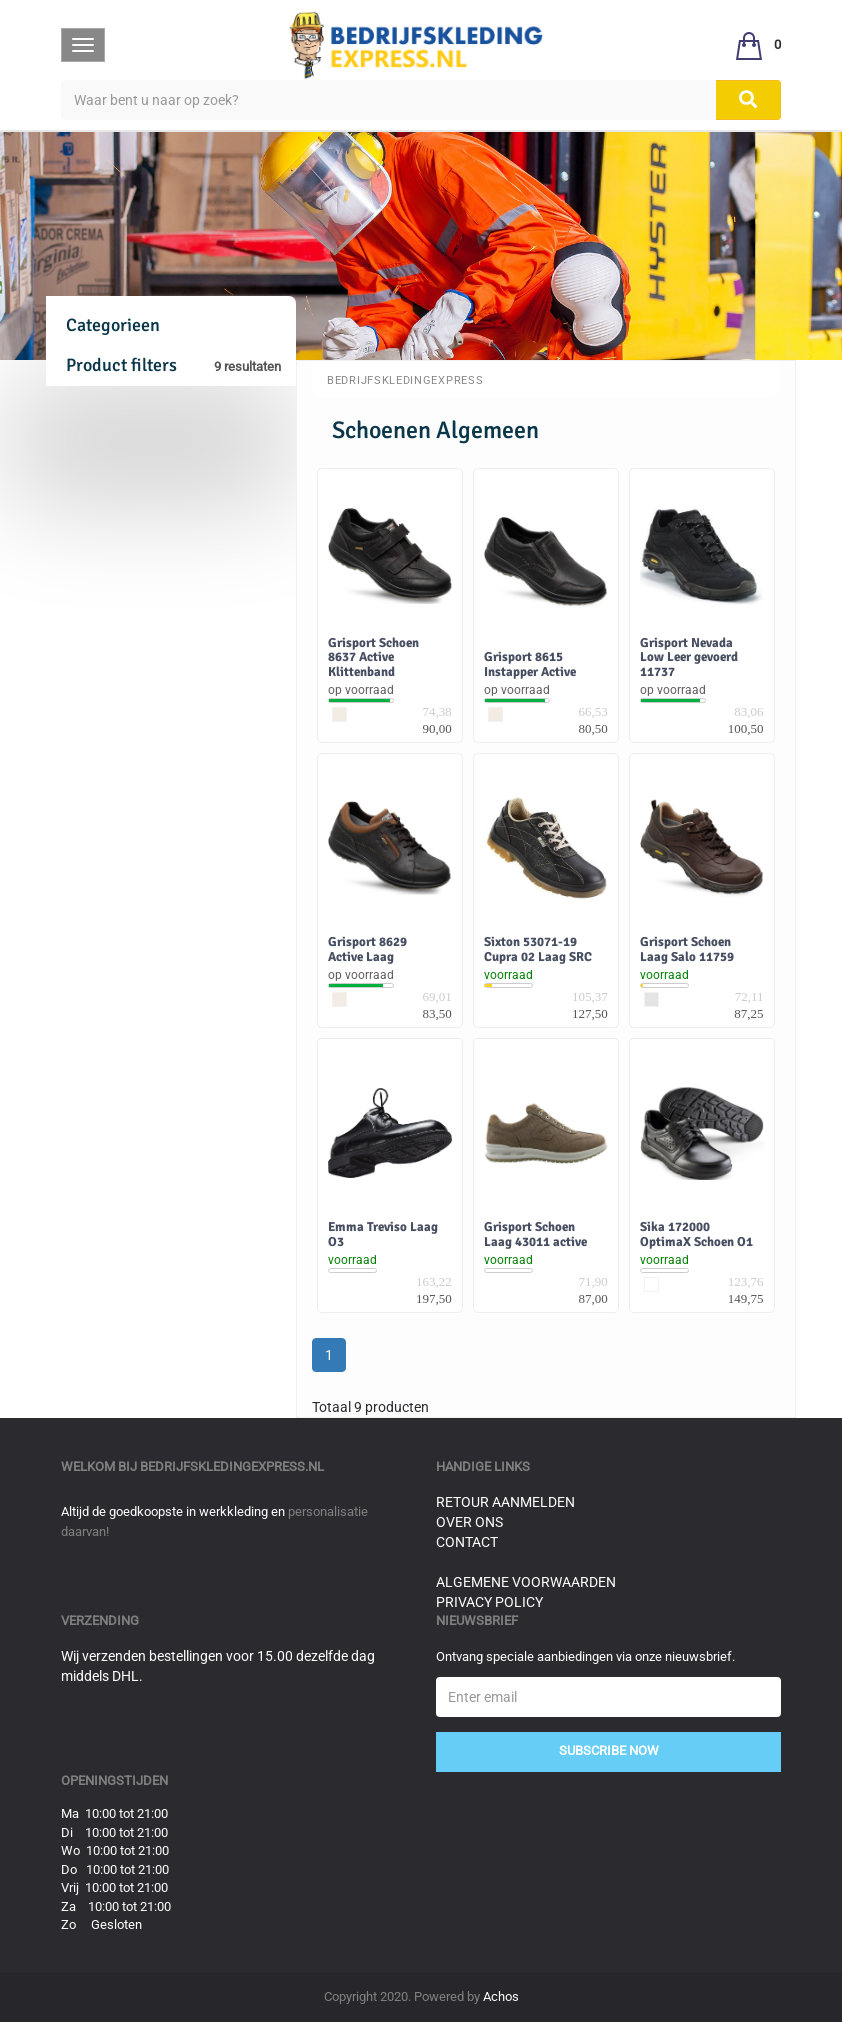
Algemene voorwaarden (526, 1582)
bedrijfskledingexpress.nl (232, 1466)
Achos (501, 1996)
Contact (467, 1542)
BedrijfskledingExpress (405, 380)
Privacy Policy (489, 1602)
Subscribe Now (609, 1750)
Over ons (469, 1522)
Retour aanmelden (505, 1502)
